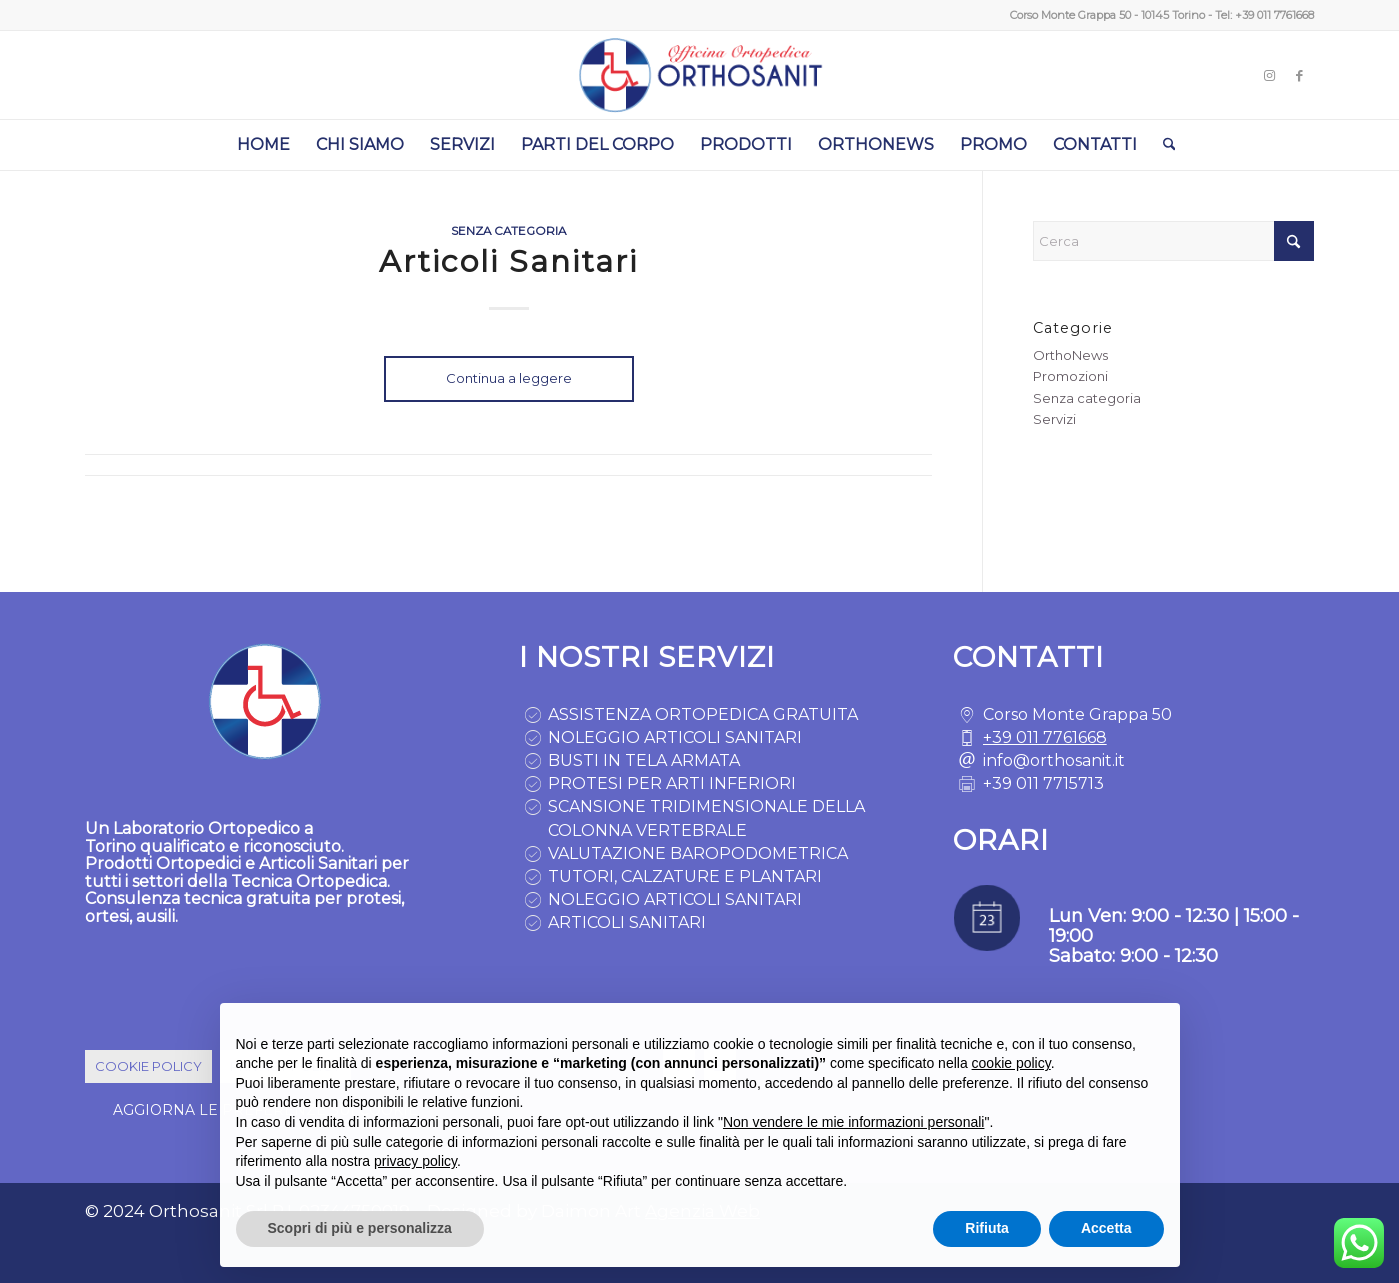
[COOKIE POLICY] (148, 1067)
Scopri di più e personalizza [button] (360, 1228)
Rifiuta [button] (987, 1228)
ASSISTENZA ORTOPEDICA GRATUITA (703, 714)
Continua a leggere (509, 378)
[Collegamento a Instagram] (1269, 75)
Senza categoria (508, 231)
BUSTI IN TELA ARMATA (644, 760)
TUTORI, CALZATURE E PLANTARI (685, 876)
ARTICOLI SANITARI (627, 922)
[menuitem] (263, 145)
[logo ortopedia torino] (699, 75)
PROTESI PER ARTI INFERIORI (672, 783)
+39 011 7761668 (1274, 15)
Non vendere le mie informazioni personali (853, 1122)
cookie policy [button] (1011, 1063)
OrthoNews (1070, 355)
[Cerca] (1163, 145)
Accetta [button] (1106, 1228)
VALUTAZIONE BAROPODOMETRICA (698, 853)
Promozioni (1070, 376)
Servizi (1054, 419)
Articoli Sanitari (508, 261)
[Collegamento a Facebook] (1299, 75)
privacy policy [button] (415, 1161)
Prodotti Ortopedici (163, 863)
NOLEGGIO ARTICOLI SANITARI (675, 737)
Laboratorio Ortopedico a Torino (199, 837)
